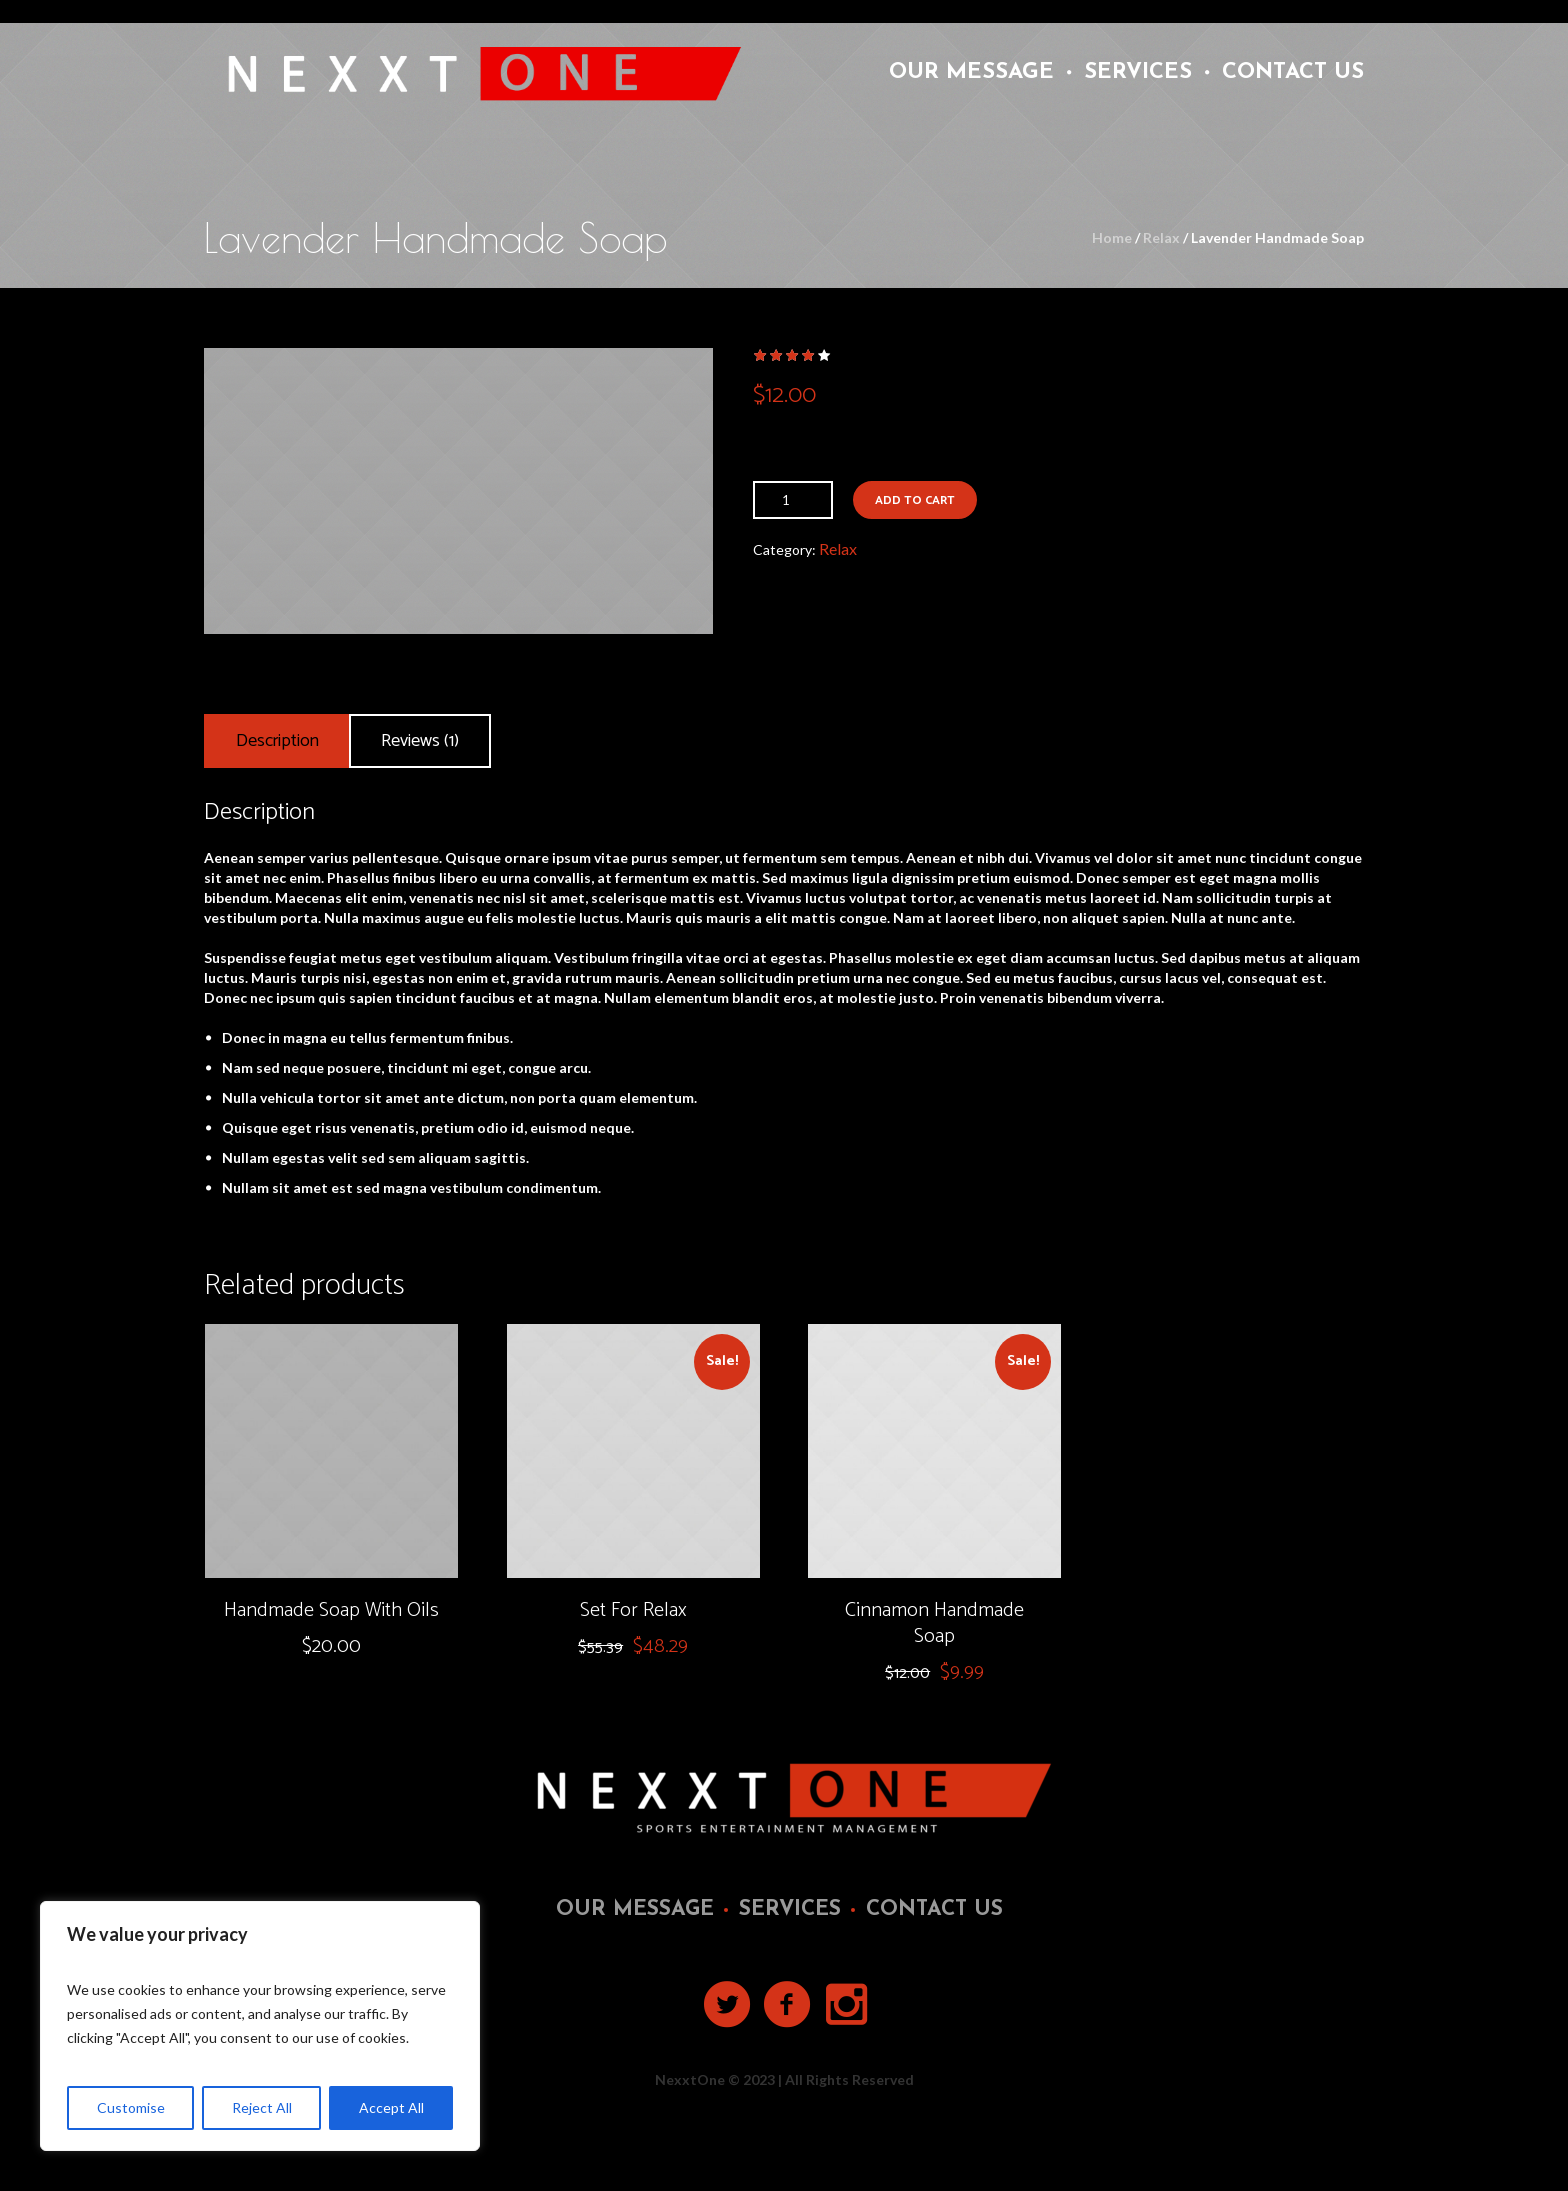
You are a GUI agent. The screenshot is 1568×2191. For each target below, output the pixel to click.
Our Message (635, 1910)
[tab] (277, 741)
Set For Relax (633, 1610)
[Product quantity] (793, 500)
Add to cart (915, 500)
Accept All (391, 2107)
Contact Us (934, 1910)
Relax (1161, 237)
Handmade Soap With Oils (331, 1610)
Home (1112, 237)
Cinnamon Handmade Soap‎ (934, 1623)
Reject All (262, 2107)
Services (790, 1910)
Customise (131, 2107)
